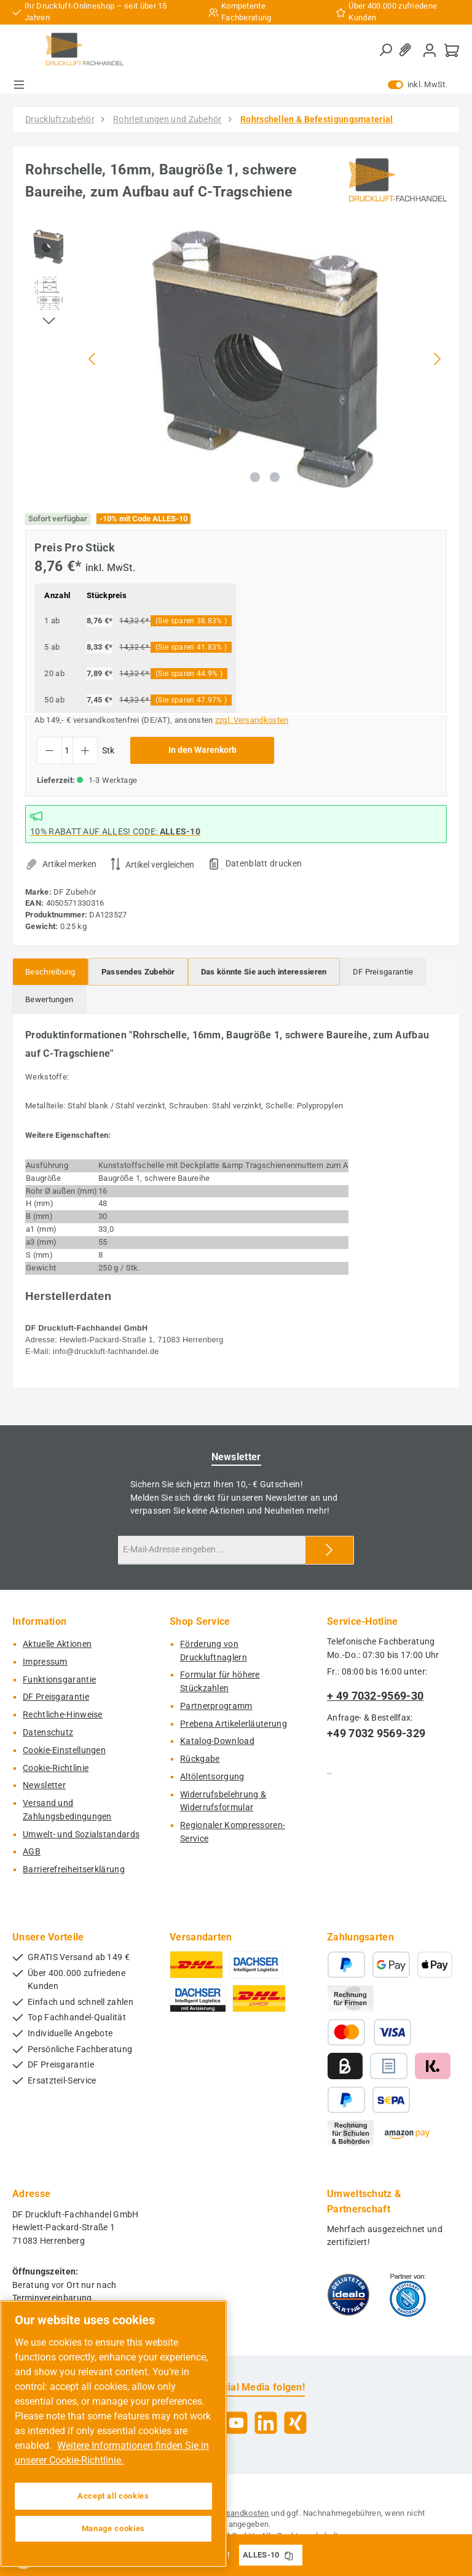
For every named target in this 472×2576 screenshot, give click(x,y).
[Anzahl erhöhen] (85, 750)
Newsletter (44, 1785)
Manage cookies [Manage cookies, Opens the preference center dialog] (113, 2528)
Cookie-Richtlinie (55, 1768)
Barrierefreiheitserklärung (74, 1869)
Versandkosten (241, 2513)
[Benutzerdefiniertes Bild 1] (348, 2294)
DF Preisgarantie (56, 1697)
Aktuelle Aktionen (57, 1644)
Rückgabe (199, 1759)
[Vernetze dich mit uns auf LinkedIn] (266, 2423)
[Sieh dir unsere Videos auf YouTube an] (236, 2423)
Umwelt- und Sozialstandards (81, 1834)
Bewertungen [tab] (49, 999)
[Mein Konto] (430, 50)
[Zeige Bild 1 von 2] (255, 477)
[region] (236, 359)
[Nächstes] (437, 359)
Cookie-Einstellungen (64, 1750)
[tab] (50, 972)
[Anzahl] (67, 750)
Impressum (45, 1662)
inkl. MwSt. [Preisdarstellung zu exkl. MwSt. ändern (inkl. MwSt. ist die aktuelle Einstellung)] (417, 85)
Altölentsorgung (212, 1777)
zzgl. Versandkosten (252, 720)
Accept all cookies (113, 2495)
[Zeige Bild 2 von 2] (275, 477)
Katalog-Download (217, 1741)
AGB (32, 1851)
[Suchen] (385, 50)
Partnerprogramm (216, 1706)
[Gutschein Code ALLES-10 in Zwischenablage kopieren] (289, 2555)
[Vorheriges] (93, 359)
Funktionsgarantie (59, 1680)
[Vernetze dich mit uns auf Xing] (295, 2423)
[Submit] (329, 1550)
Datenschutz (48, 1732)
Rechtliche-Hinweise (63, 1715)
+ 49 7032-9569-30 (375, 1695)
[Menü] (19, 85)
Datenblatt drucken (264, 863)
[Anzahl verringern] (49, 750)
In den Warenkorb (202, 750)
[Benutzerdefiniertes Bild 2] (407, 2294)
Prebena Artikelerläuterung (233, 1724)
